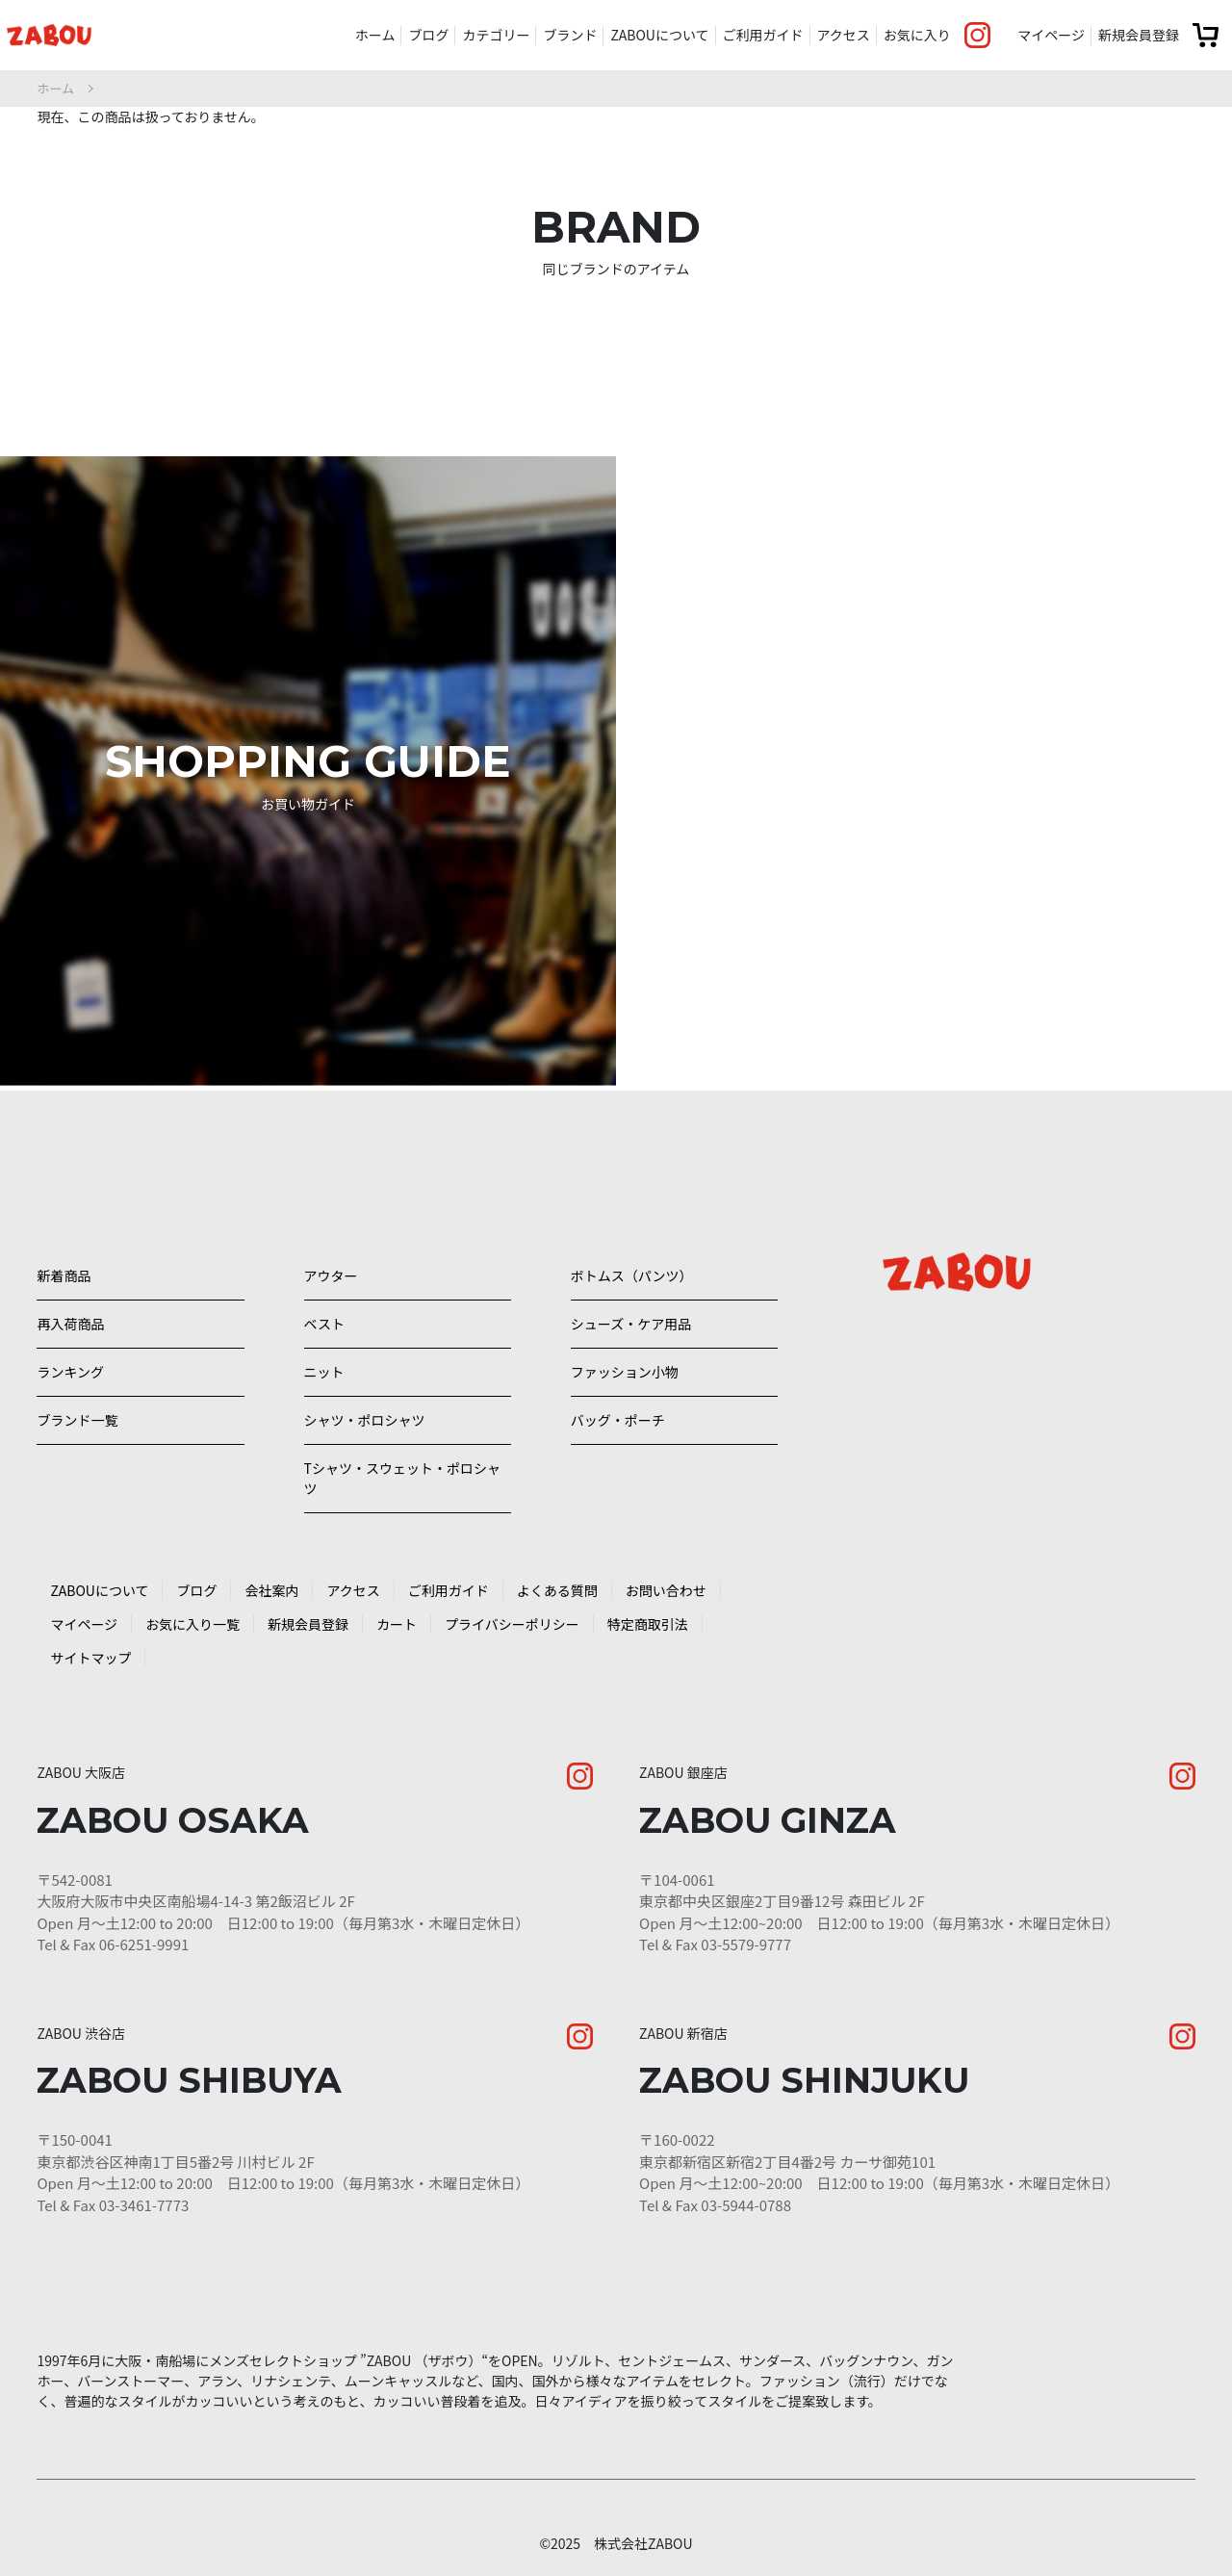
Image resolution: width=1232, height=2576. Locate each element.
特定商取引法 (647, 1605)
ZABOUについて (659, 34)
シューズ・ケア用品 (631, 1258)
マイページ (1051, 34)
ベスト (324, 1258)
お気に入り (917, 34)
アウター (331, 1196)
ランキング (70, 1319)
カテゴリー (495, 34)
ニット (324, 1319)
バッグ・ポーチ (618, 1381)
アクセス (843, 34)
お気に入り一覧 (192, 1605)
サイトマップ (90, 1639)
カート (396, 1605)
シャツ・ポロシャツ (364, 1381)
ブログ (428, 34)
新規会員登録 (1138, 34)
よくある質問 (557, 1572)
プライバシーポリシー (512, 1605)
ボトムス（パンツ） (632, 1196)
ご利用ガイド (763, 34)
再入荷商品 (70, 1258)
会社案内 (271, 1572)
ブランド (570, 34)
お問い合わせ (666, 1572)
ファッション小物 (625, 1319)
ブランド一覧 (77, 1381)
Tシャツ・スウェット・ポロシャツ (395, 1453)
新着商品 (63, 1196)
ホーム (375, 34)
